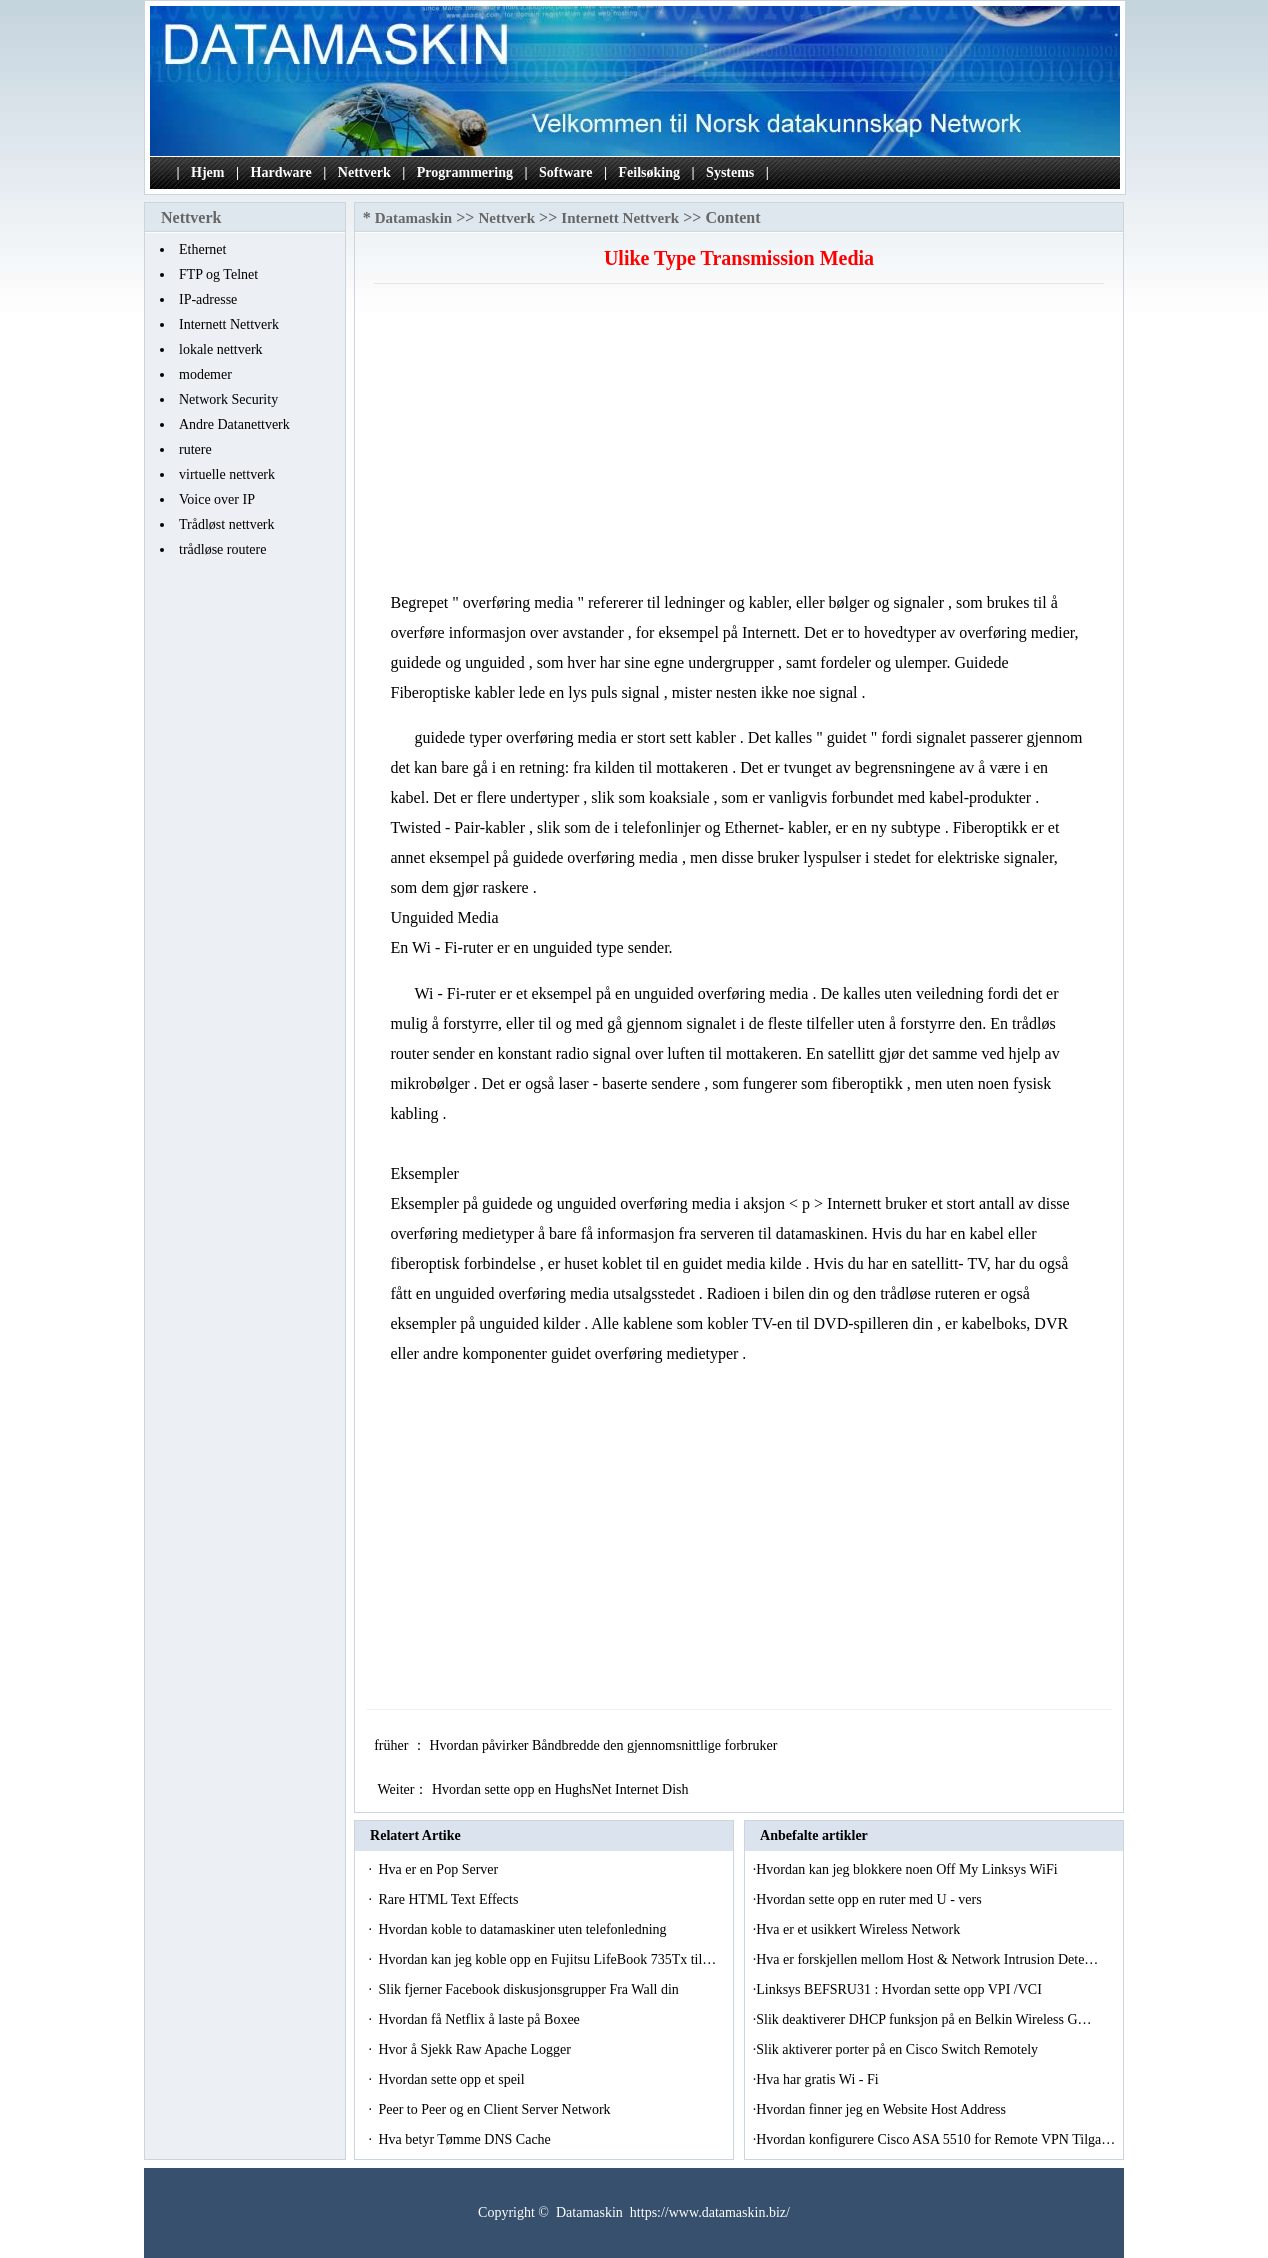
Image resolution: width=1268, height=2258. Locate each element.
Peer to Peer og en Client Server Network (496, 2109)
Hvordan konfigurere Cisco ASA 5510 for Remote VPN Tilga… (935, 2139)
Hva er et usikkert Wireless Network (860, 1929)
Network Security (228, 399)
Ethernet (202, 249)
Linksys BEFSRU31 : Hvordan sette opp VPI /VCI (900, 1989)
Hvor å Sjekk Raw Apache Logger (476, 2049)
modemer (205, 374)
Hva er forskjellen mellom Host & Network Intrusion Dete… (927, 1959)
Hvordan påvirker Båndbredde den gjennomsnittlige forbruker (604, 1745)
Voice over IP (217, 499)
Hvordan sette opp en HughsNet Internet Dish (562, 1789)
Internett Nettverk (229, 324)
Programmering (465, 172)
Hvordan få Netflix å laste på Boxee (480, 2019)
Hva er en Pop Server (439, 1869)
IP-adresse (208, 299)
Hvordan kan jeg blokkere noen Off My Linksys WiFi (908, 1869)
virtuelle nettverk (227, 474)
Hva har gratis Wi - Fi (819, 2079)
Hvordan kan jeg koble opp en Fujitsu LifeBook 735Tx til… (547, 1959)
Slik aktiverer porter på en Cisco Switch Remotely (898, 2049)
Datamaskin (414, 218)
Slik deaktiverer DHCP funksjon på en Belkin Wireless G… (923, 2019)
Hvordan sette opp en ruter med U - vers (870, 1899)
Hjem (207, 172)
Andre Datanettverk (234, 424)
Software (565, 172)
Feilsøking (649, 172)
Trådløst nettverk (227, 524)
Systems (730, 172)
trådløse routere (222, 549)
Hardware (281, 172)
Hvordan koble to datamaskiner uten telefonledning (524, 1929)
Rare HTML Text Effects (449, 1899)
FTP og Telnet (218, 274)
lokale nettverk (221, 349)
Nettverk (364, 172)
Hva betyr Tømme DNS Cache (466, 2139)
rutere (195, 449)
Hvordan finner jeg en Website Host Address (882, 2109)
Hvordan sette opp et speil (453, 2079)
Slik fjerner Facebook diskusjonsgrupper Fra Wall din (530, 1989)
